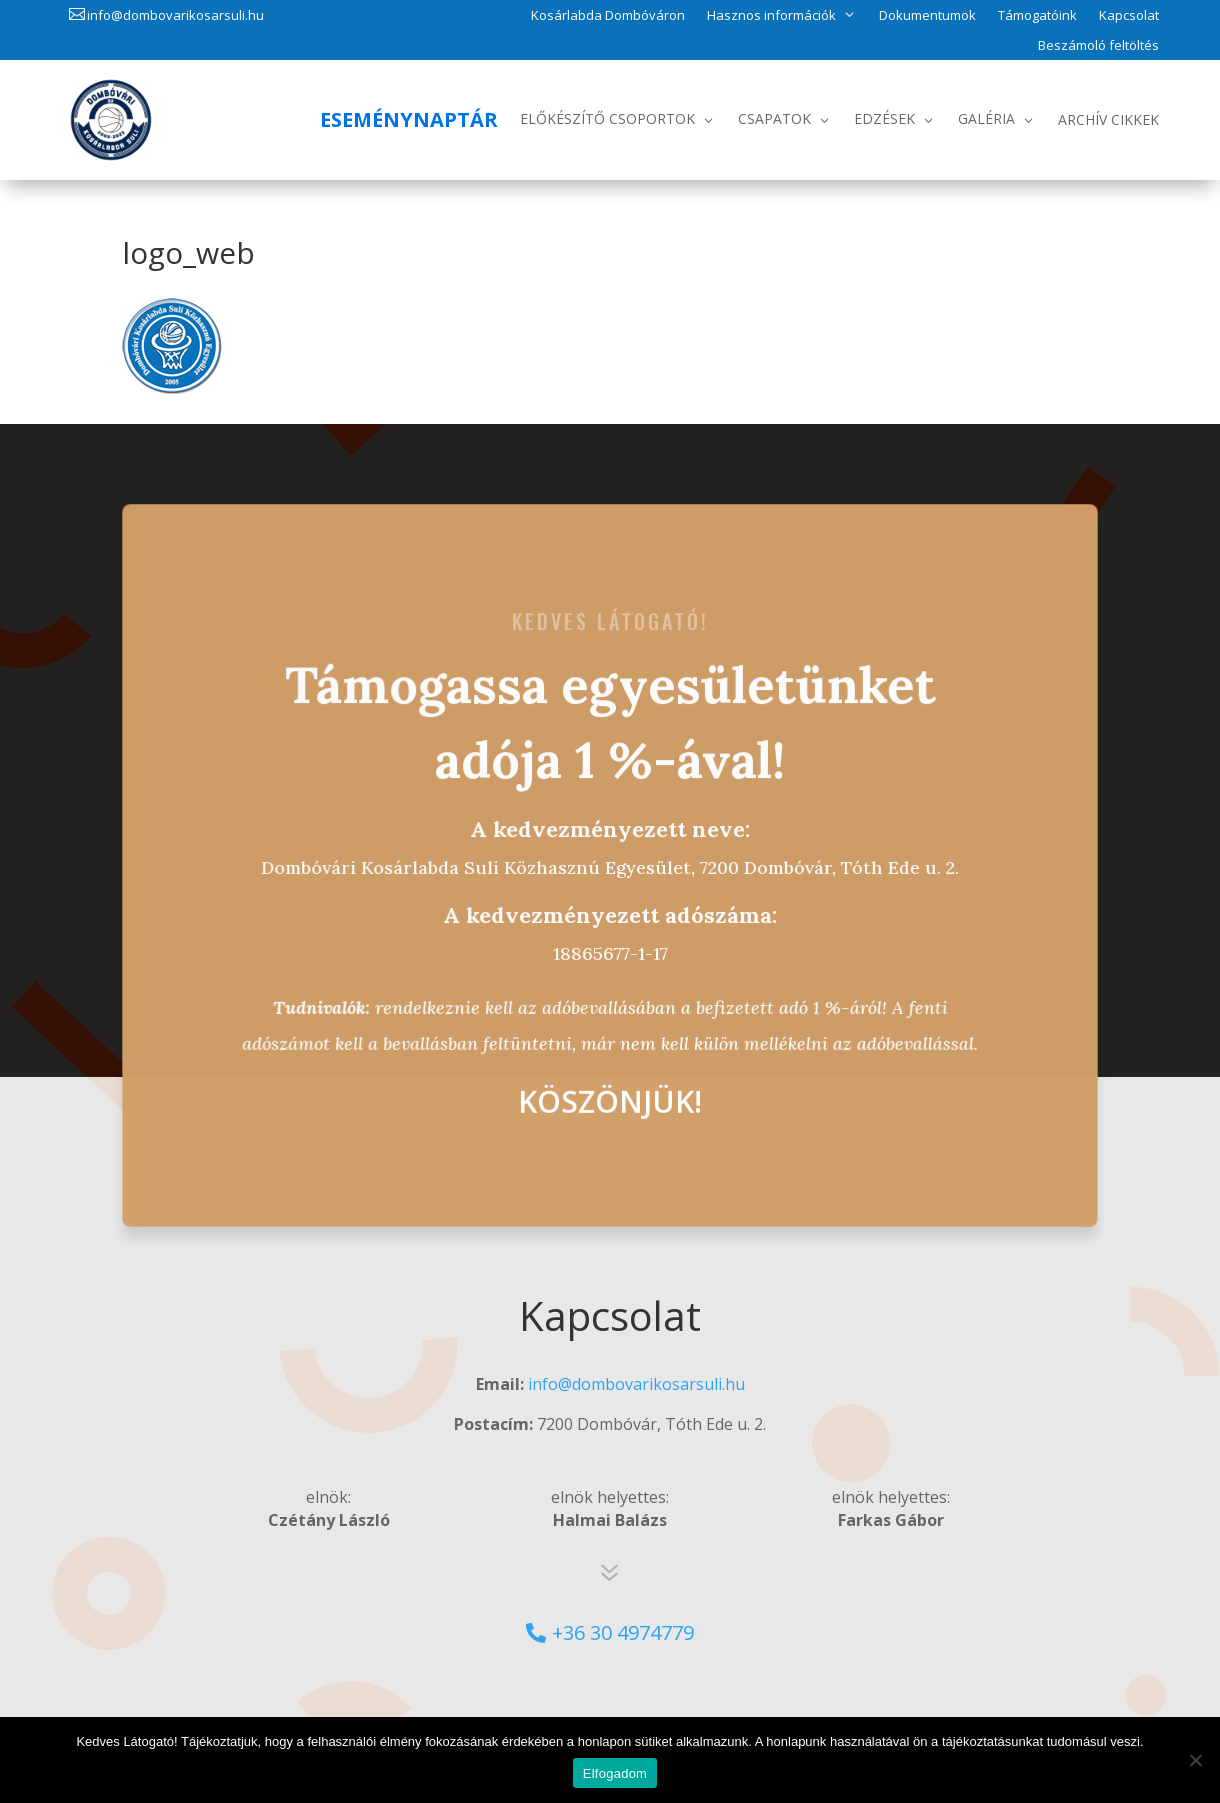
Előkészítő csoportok (607, 118)
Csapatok (774, 118)
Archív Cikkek (1108, 119)
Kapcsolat (1129, 16)
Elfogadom (615, 1773)
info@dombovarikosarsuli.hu (175, 15)
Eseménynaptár (409, 119)
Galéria (986, 118)
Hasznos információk (771, 15)
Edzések (884, 118)
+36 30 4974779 (623, 1632)
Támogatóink (1037, 16)
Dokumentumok (927, 16)
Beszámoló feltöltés (1098, 46)
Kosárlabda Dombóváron (608, 16)
